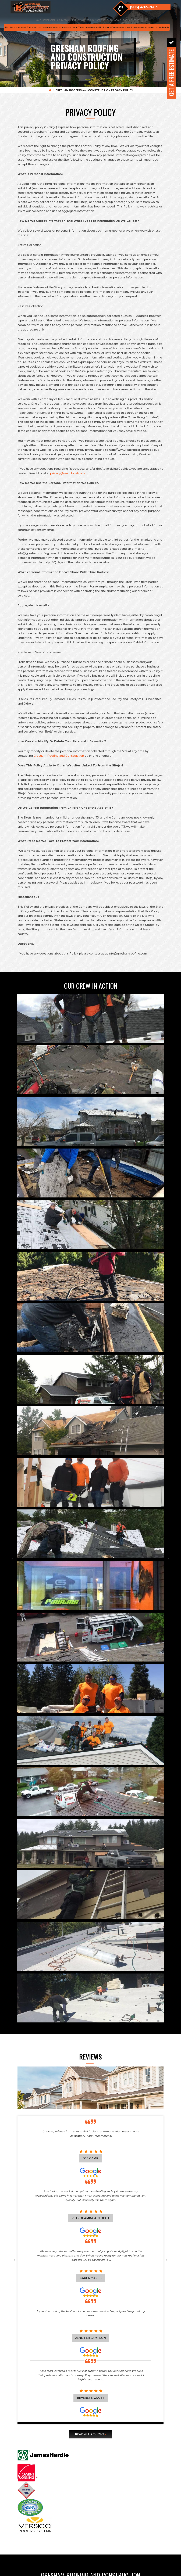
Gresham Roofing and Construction (59, 755)
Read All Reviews (89, 2434)
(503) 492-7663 (144, 7)
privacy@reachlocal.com (67, 473)
